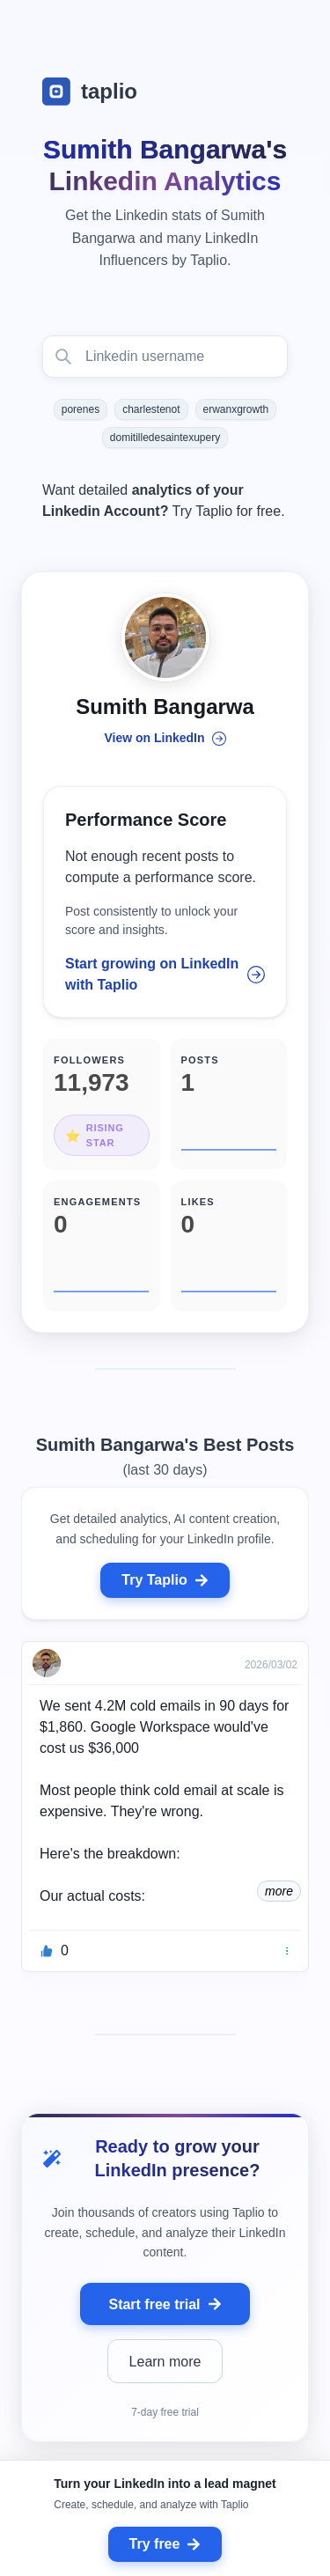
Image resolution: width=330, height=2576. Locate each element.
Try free (165, 2543)
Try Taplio (164, 1579)
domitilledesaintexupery (165, 437)
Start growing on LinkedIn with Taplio (165, 974)
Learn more (165, 2361)
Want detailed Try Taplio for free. (163, 500)
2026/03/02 (271, 1665)
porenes (80, 409)
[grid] (165, 1811)
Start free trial (164, 2304)
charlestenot (151, 409)
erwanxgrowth (236, 409)
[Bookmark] (286, 1951)
